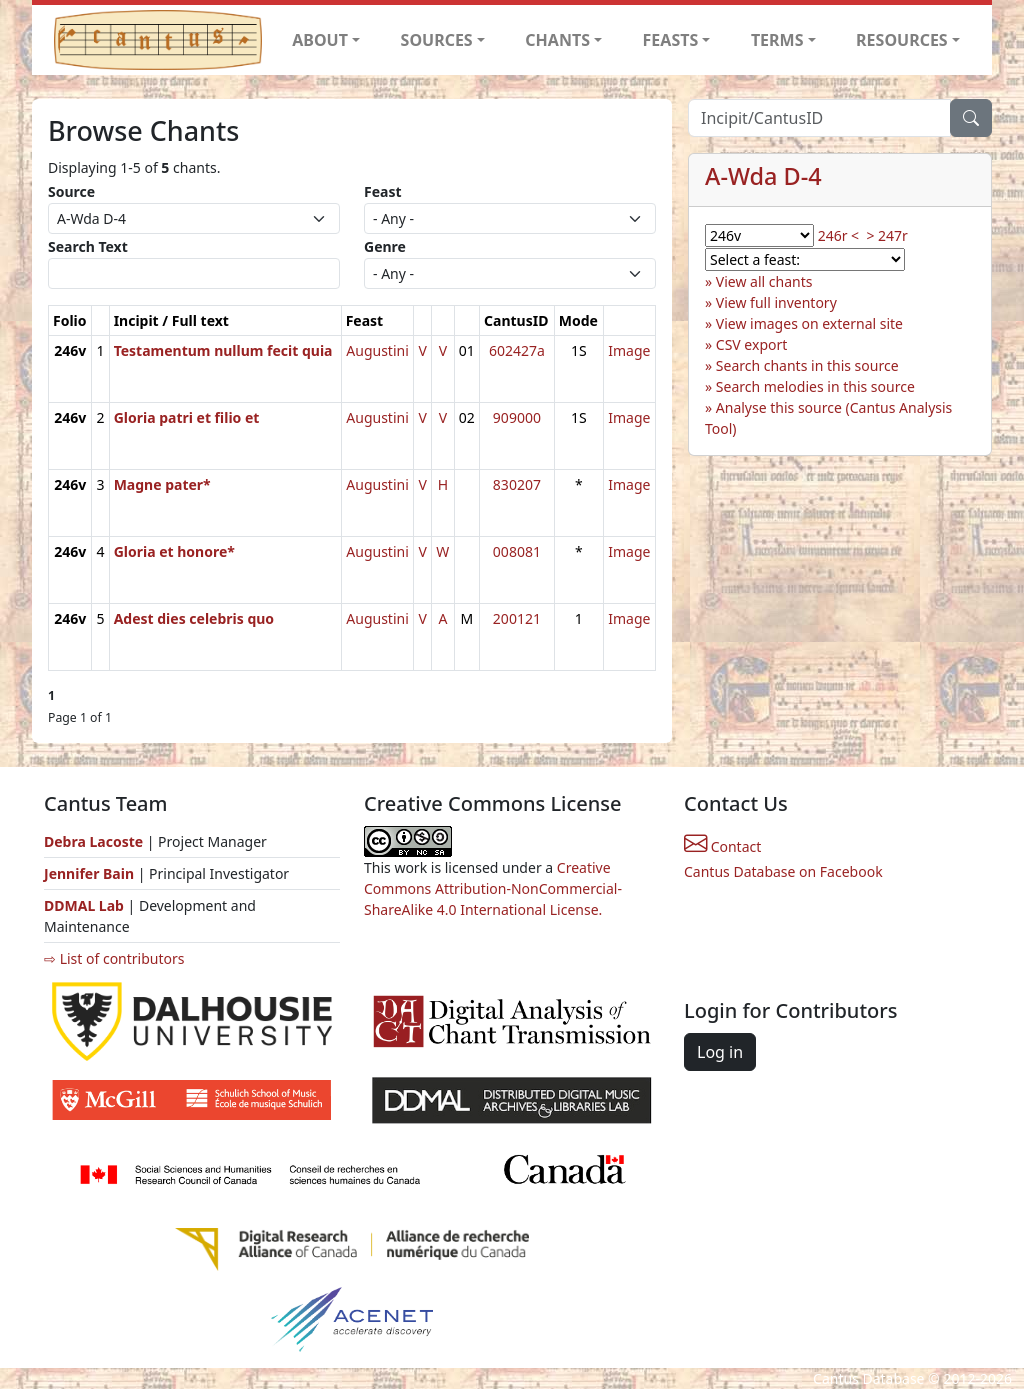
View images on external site (809, 323)
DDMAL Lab (84, 905)
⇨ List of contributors (114, 958)
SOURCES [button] (437, 40)
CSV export (752, 344)
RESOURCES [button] (902, 40)
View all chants (764, 281)
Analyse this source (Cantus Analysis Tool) (828, 418)
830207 (517, 484)
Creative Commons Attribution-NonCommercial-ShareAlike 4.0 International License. (493, 888)
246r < (838, 235)
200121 (517, 618)
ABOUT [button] (320, 40)
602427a (517, 350)
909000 (517, 417)
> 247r (886, 235)
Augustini (377, 350)
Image (629, 350)
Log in (720, 1052)
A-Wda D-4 (763, 176)
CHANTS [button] (557, 40)
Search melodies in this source (815, 386)
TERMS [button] (777, 40)
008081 (517, 551)
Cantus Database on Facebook (783, 871)
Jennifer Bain (91, 873)
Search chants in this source (807, 365)
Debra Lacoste (93, 841)
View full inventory (776, 302)
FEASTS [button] (671, 40)
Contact (722, 846)
